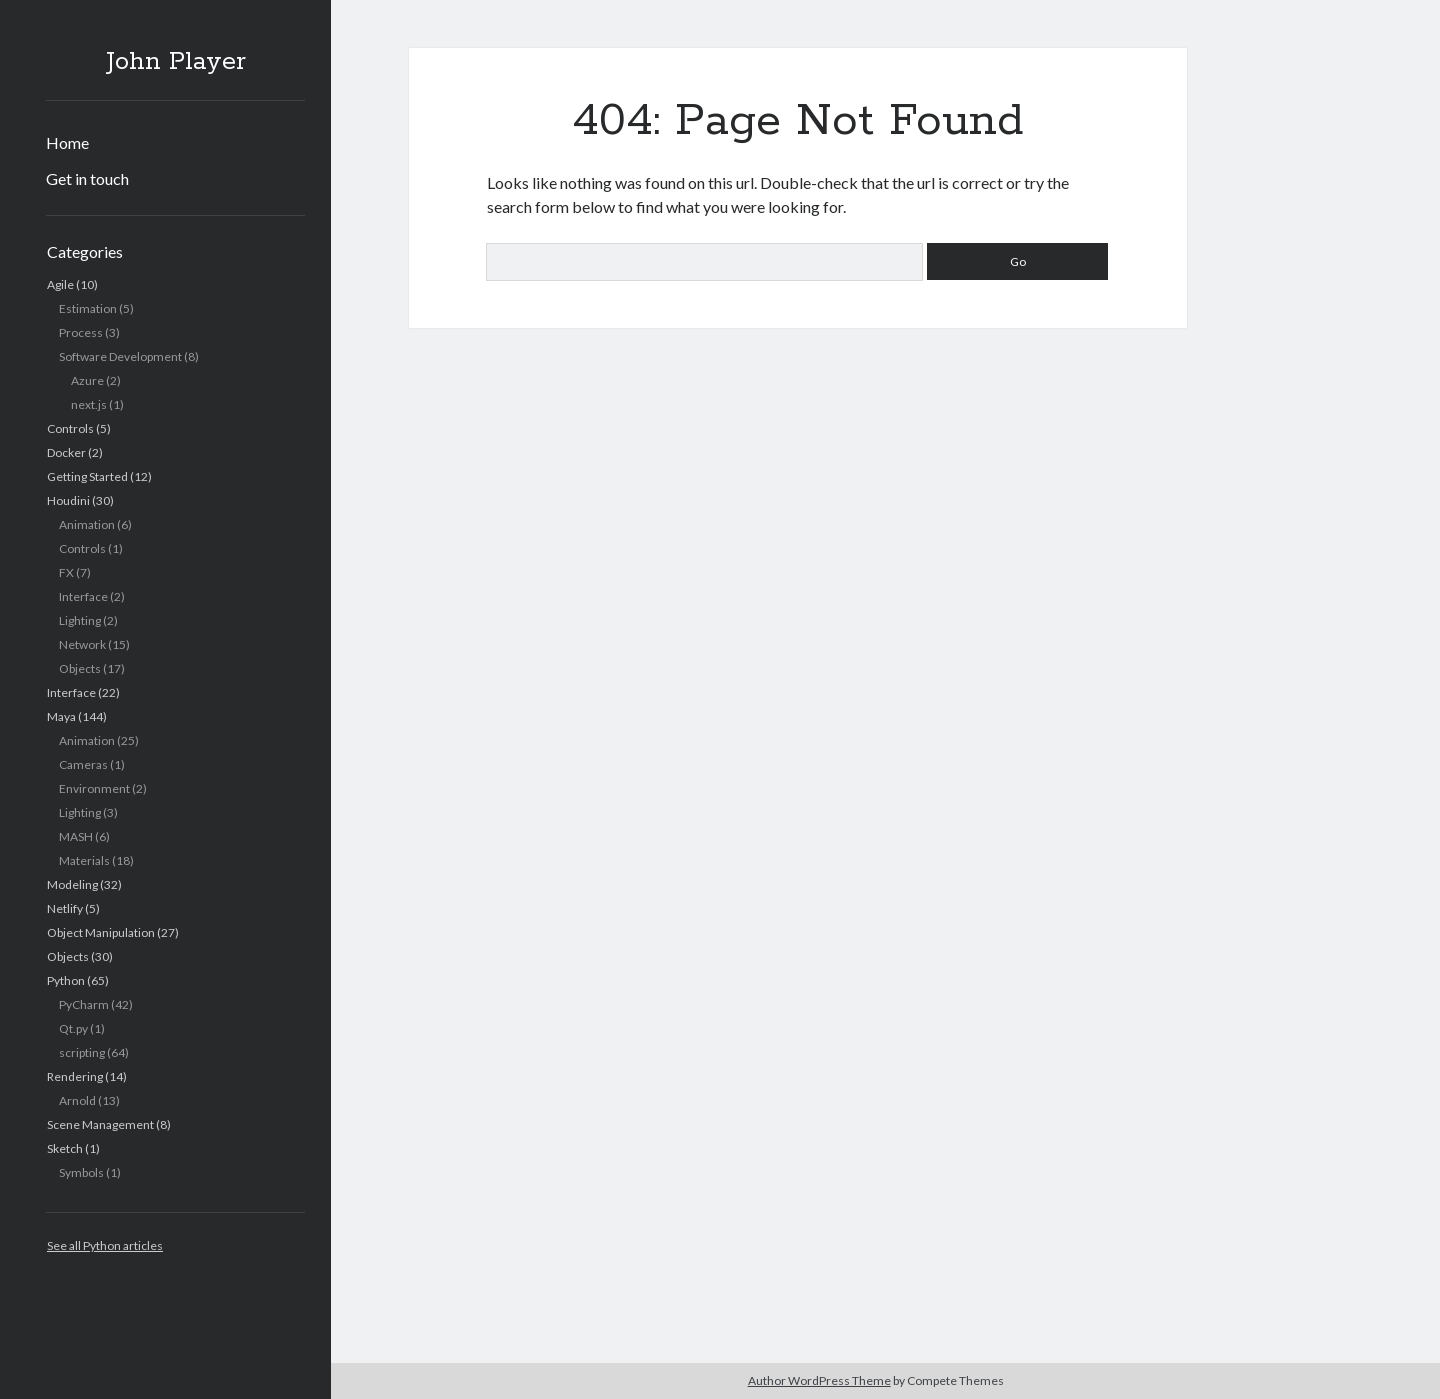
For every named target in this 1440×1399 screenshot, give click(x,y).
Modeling (72, 884)
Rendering (75, 1076)
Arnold (77, 1100)
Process (81, 332)
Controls (70, 428)
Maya (61, 716)
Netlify (65, 908)
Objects (80, 668)
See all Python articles (105, 1245)
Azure (87, 380)
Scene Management (100, 1124)
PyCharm (84, 1004)
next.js (89, 404)
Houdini (68, 500)
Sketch (65, 1148)
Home (67, 142)
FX (66, 572)
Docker (66, 452)
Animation (87, 524)
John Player (176, 62)
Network (82, 644)
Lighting (80, 620)
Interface (83, 596)
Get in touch (87, 178)
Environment (94, 788)
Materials (84, 860)
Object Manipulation (101, 932)
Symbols (81, 1172)
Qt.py (73, 1028)
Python (66, 980)
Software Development (120, 356)
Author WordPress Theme (819, 1380)
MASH (76, 836)
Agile (60, 284)
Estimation (88, 308)
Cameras (83, 764)
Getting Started (87, 476)
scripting (82, 1052)
